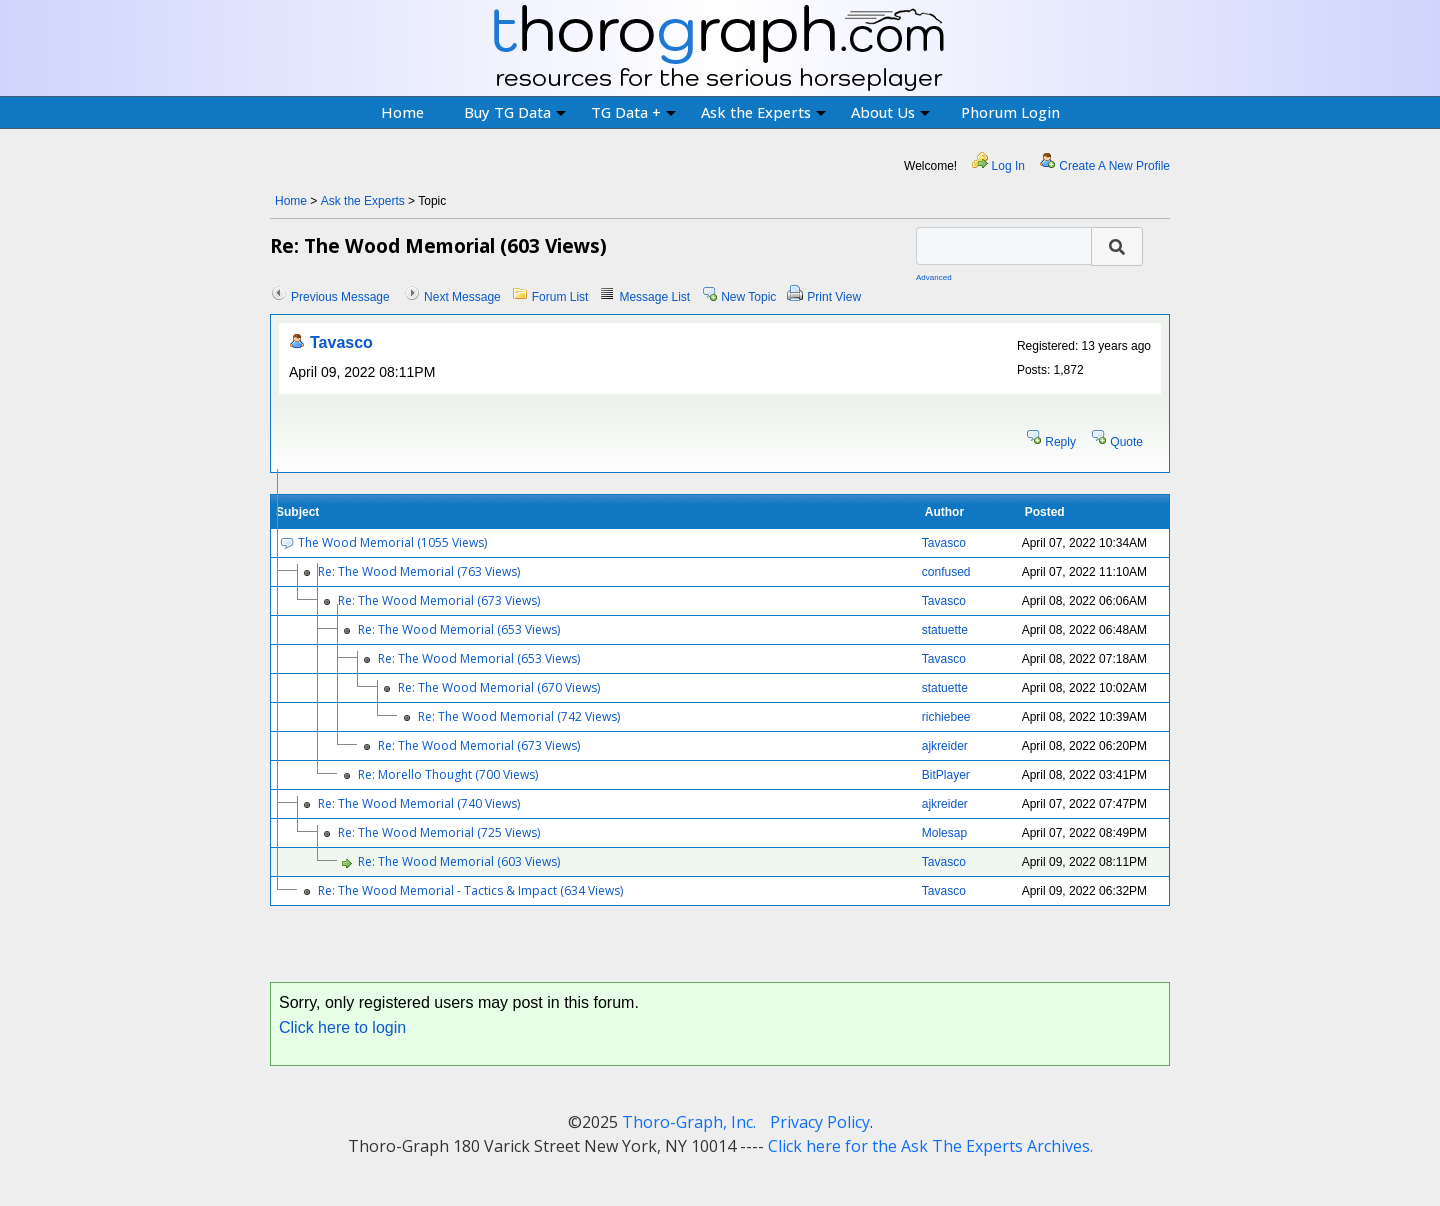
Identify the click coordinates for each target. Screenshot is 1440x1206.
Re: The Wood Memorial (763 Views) (419, 571)
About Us (890, 112)
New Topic (748, 297)
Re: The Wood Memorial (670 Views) (499, 687)
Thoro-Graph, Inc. (689, 1122)
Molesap (944, 833)
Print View (834, 297)
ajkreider (945, 746)
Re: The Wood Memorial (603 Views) (459, 861)
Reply (1060, 442)
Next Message (462, 297)
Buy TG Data (515, 112)
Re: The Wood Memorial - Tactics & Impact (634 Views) (470, 890)
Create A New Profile (1114, 166)
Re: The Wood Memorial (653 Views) (459, 629)
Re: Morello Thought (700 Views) (448, 774)
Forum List (560, 297)
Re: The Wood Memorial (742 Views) (519, 716)
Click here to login (342, 1027)
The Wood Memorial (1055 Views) (392, 542)
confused (946, 572)
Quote (1126, 442)
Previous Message (340, 297)
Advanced (934, 277)
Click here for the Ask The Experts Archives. (930, 1146)
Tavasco (341, 342)
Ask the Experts (763, 112)
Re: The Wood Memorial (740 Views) (419, 803)
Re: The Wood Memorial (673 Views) (439, 600)
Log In (1008, 166)
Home (402, 112)
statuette (945, 630)
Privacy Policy (820, 1122)
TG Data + (633, 112)
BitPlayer (946, 775)
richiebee (946, 717)
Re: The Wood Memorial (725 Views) (439, 832)
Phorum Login (1010, 112)
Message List (654, 297)
